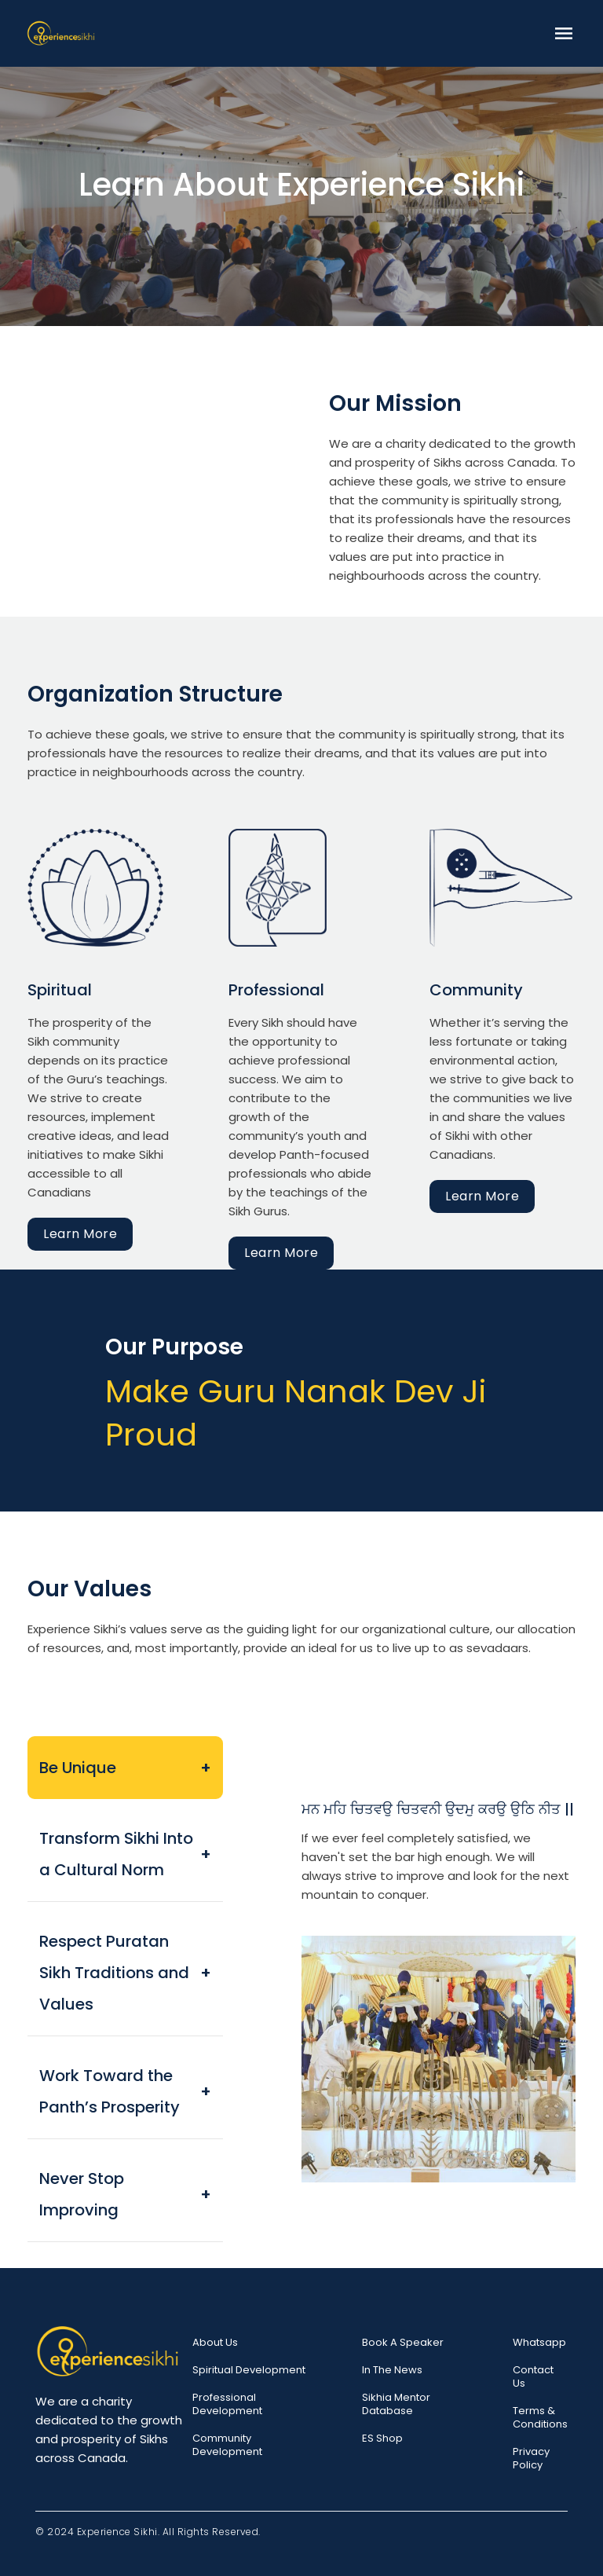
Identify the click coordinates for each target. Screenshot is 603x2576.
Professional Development (227, 2404)
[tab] (125, 1767)
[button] (563, 32)
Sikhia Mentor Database (396, 2404)
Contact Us (533, 2376)
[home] (61, 33)
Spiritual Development (248, 2369)
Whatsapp (539, 2342)
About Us (215, 2342)
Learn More (80, 1234)
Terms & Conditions (540, 2417)
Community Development (227, 2444)
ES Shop (382, 2438)
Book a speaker (403, 2342)
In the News (392, 2369)
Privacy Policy (531, 2458)
